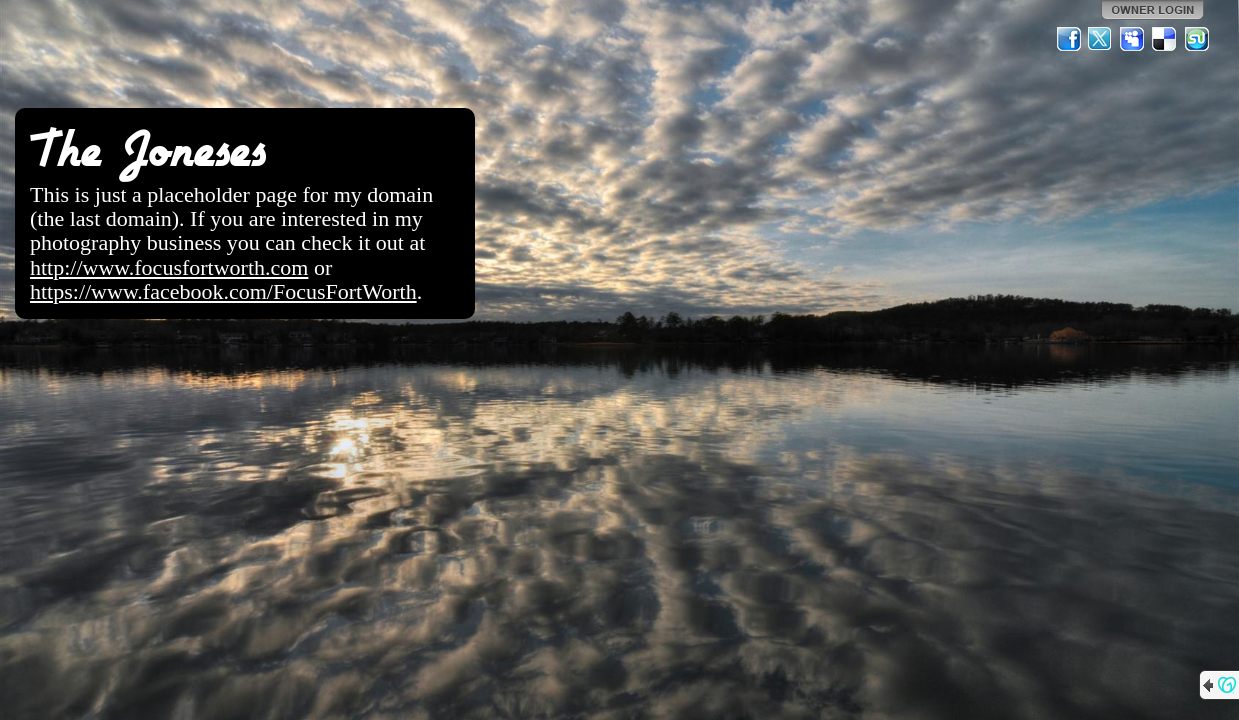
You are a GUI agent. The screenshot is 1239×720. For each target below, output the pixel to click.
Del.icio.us (1165, 39)
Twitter (1101, 39)
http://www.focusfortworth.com (169, 267)
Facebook (1069, 39)
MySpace (1133, 39)
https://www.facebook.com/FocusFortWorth (223, 291)
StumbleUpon (1197, 39)
